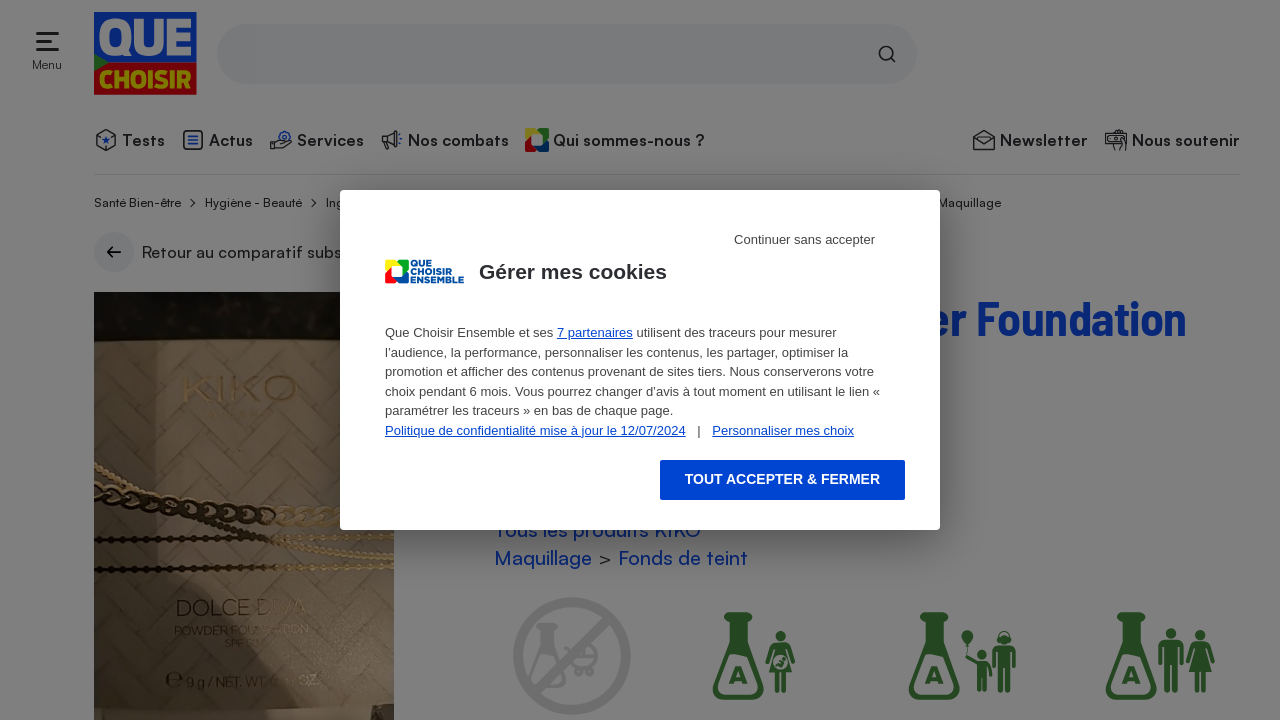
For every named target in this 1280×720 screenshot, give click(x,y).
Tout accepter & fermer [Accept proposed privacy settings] (782, 479)
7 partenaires (595, 332)
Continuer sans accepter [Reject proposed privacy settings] (804, 239)
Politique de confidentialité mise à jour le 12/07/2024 (535, 430)
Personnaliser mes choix (783, 430)
